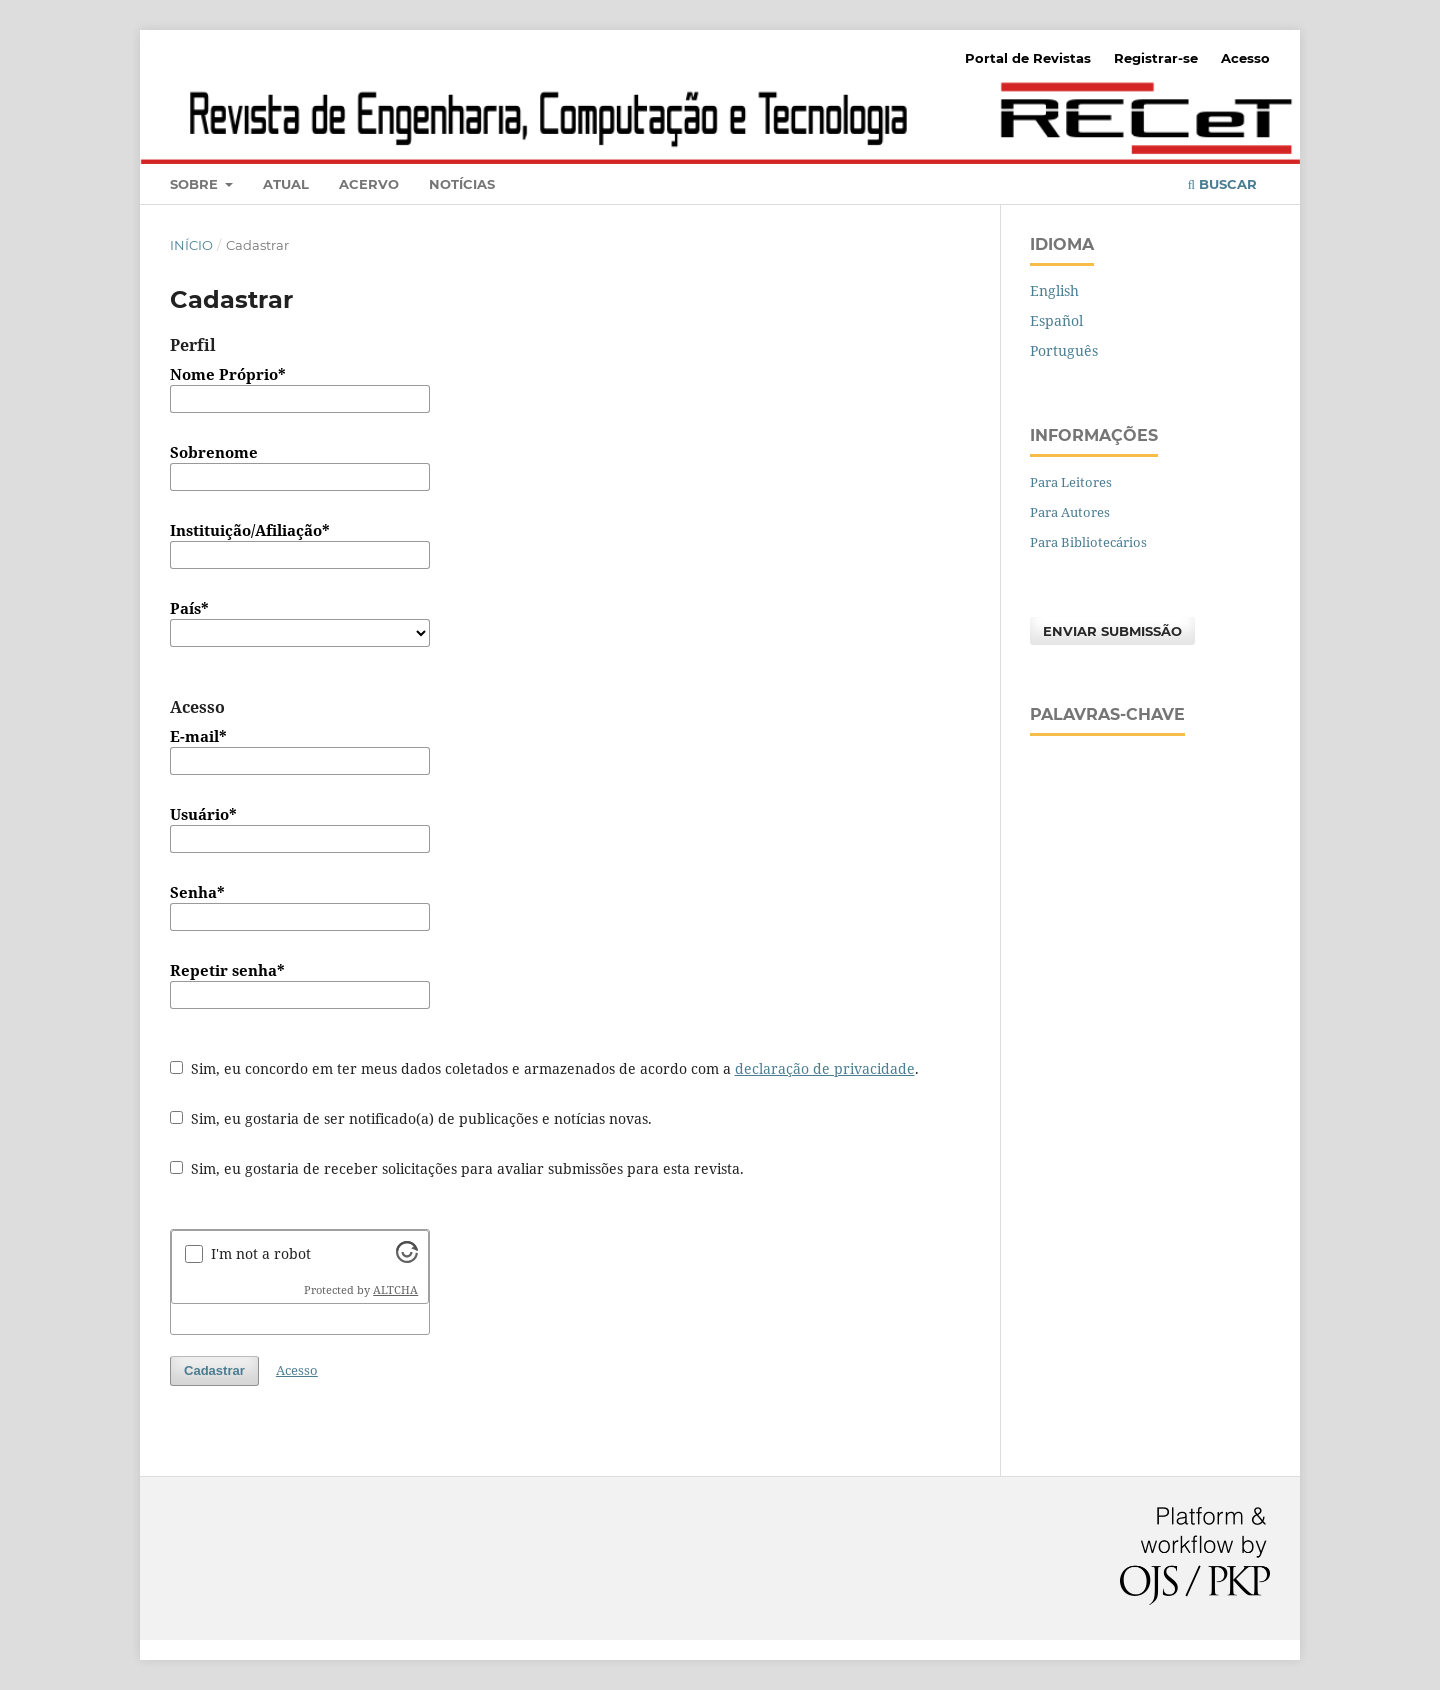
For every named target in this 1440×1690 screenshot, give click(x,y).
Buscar (1222, 184)
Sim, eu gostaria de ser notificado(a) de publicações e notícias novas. (411, 1118)
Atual (286, 184)
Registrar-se (1156, 58)
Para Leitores (1071, 482)
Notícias (462, 184)
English (1054, 290)
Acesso (1245, 58)
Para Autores (1070, 512)
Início (191, 245)
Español (1056, 320)
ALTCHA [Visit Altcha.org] (395, 1290)
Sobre (196, 184)
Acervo (369, 184)
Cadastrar (214, 1370)
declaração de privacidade (825, 1068)
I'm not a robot (261, 1253)
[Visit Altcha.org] (407, 1257)
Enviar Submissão (1112, 631)
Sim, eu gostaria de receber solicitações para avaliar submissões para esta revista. (457, 1168)
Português (1064, 350)
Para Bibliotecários (1088, 542)
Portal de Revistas (1028, 58)
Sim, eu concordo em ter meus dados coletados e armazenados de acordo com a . (544, 1068)
